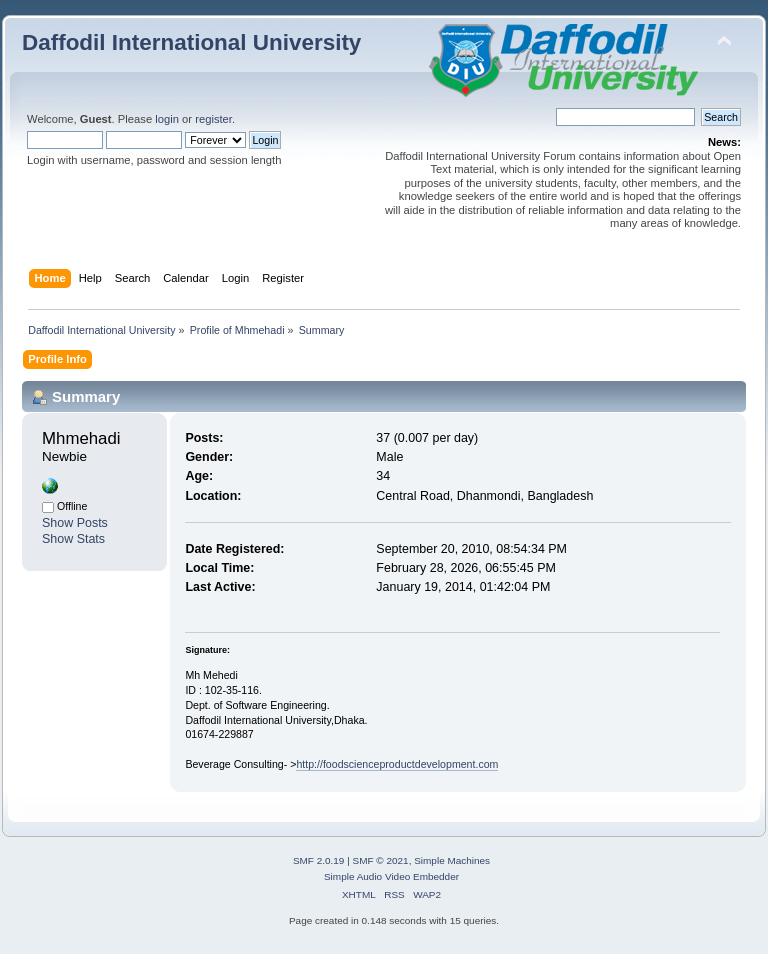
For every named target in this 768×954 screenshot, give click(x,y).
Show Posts (75, 523)
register (213, 119)
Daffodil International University (191, 42)
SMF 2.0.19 (319, 860)
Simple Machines (452, 860)
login (167, 119)
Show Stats (73, 539)
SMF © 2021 (381, 860)
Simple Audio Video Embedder (391, 876)
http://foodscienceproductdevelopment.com (397, 764)
